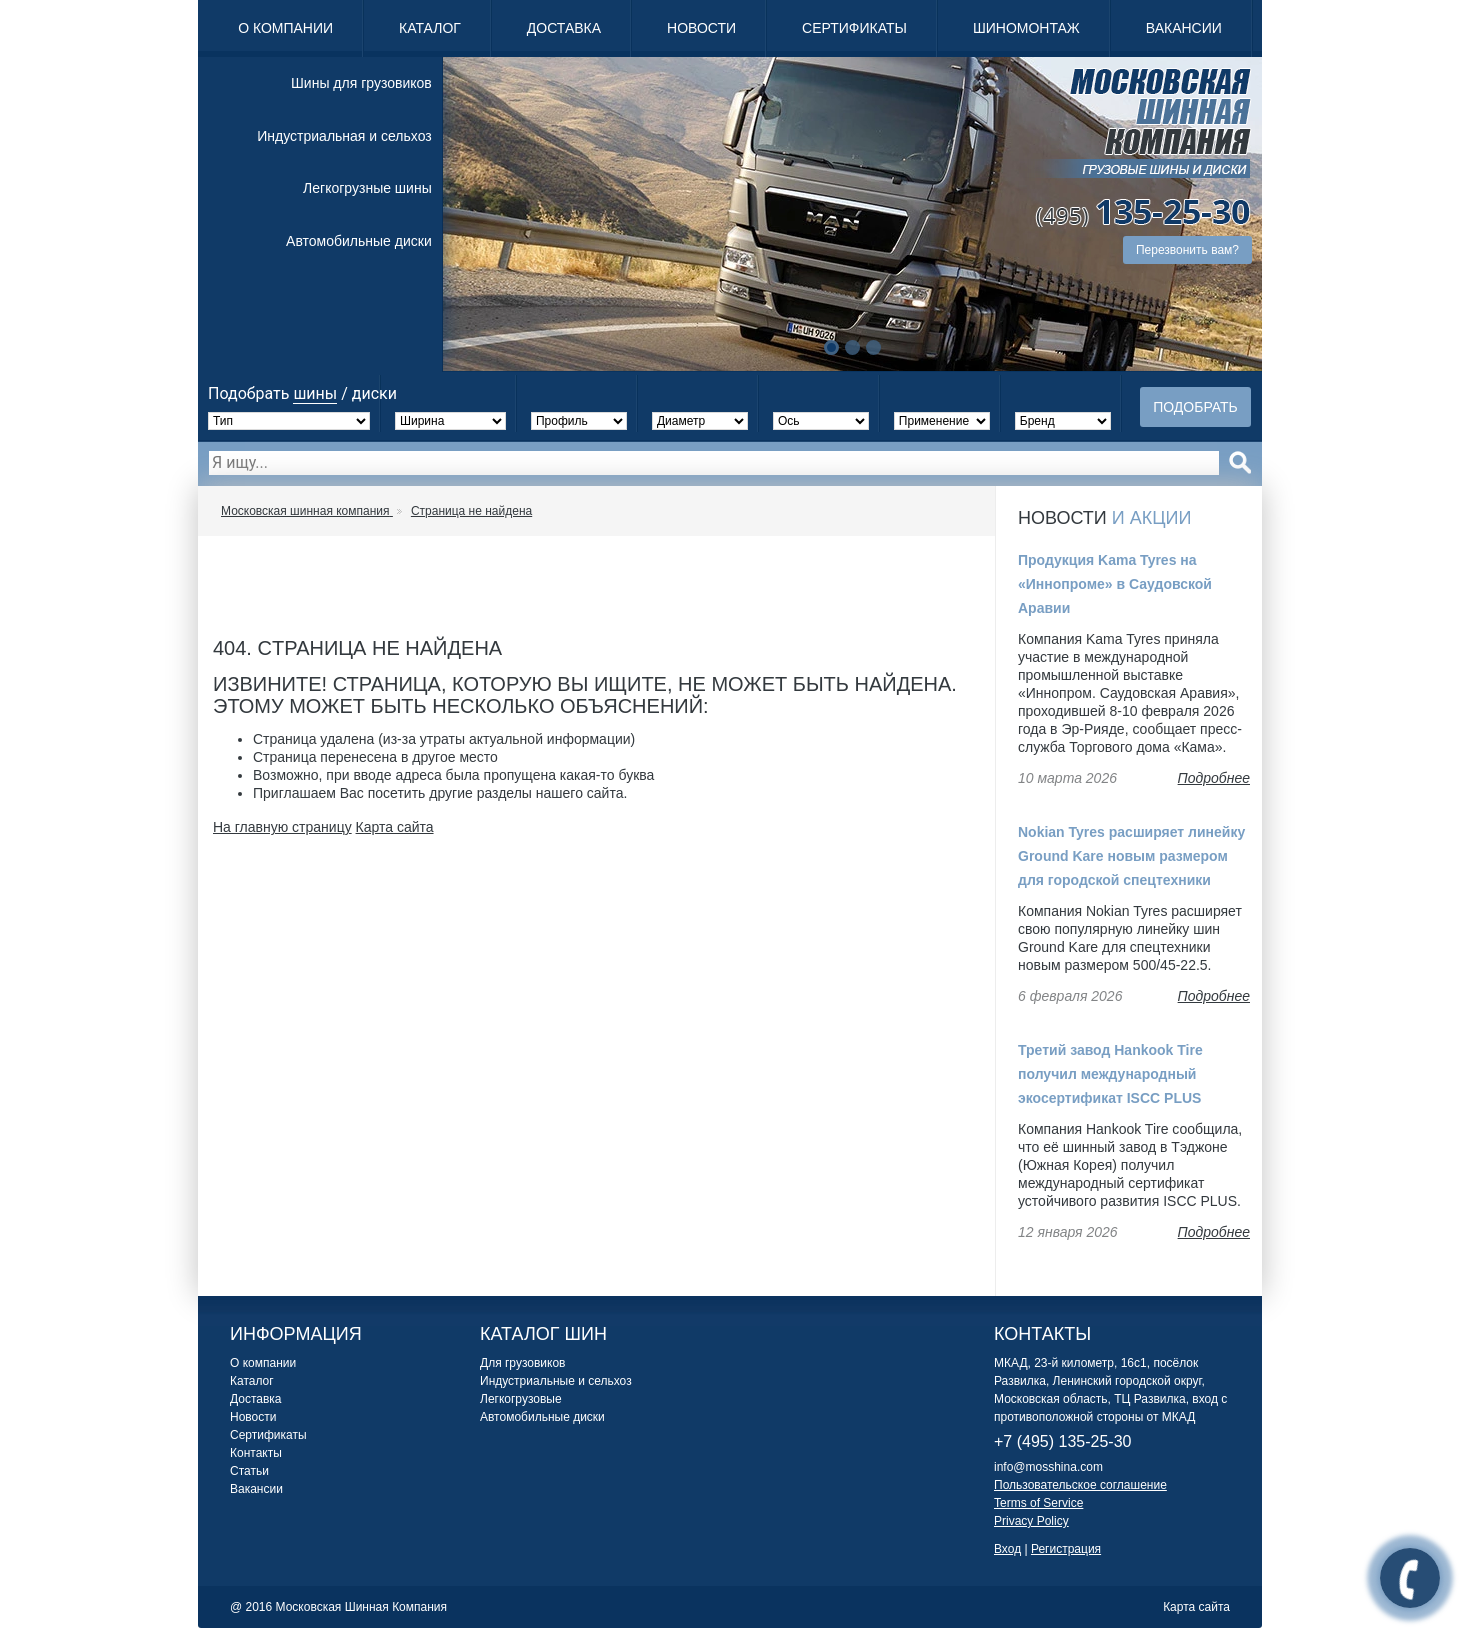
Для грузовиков (522, 1363)
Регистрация (1066, 1549)
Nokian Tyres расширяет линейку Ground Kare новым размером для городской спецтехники (1131, 856)
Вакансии (1184, 28)
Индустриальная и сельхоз (344, 136)
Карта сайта (395, 827)
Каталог (430, 28)
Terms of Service (1038, 1503)
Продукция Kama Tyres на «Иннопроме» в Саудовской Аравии (1115, 584)
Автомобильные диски (359, 241)
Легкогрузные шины (367, 188)
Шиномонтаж (1026, 28)
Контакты (256, 1453)
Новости (701, 28)
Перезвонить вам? (1187, 250)
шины (315, 393)
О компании (285, 28)
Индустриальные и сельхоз (556, 1381)
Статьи (249, 1471)
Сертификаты (854, 28)
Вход (1007, 1549)
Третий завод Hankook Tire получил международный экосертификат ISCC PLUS (1110, 1074)
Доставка (564, 28)
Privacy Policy (1031, 1521)
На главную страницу (282, 827)
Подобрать (1195, 407)
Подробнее (1214, 778)
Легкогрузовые (521, 1399)
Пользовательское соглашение (1080, 1485)
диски (374, 393)
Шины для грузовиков (361, 83)
